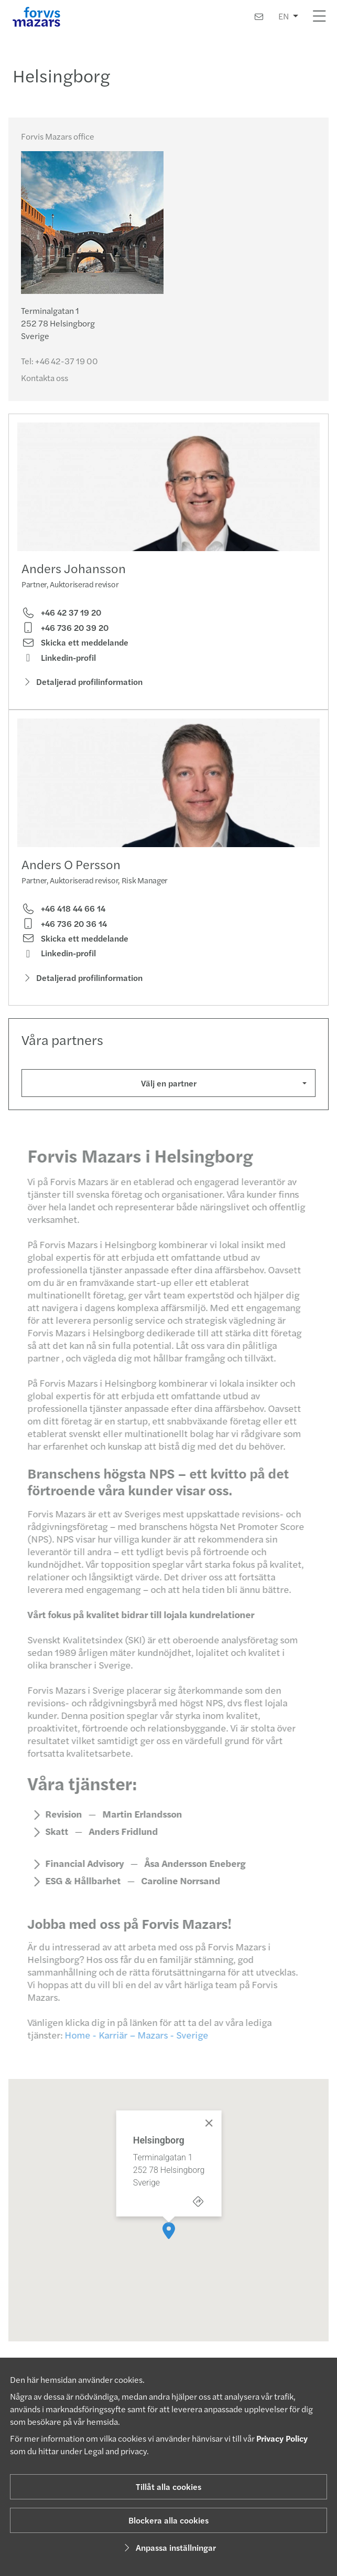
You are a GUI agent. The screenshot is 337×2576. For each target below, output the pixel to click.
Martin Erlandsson (137, 1827)
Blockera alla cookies (168, 2520)
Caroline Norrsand (175, 1894)
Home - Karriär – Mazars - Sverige (131, 2048)
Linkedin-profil (58, 657)
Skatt (51, 1845)
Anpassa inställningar (168, 2547)
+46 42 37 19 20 (61, 612)
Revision (58, 1827)
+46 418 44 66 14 (63, 908)
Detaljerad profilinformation (82, 681)
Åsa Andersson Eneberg (189, 1877)
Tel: (59, 361)
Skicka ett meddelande (74, 642)
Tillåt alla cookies (168, 2486)
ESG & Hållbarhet (77, 1894)
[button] (168, 2223)
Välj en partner (169, 1083)
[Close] (208, 2116)
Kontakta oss (44, 378)
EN (283, 16)
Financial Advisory (79, 1877)
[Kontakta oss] (258, 16)
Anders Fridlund (118, 1845)
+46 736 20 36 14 (64, 924)
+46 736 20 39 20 (64, 628)
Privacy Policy (282, 2438)
